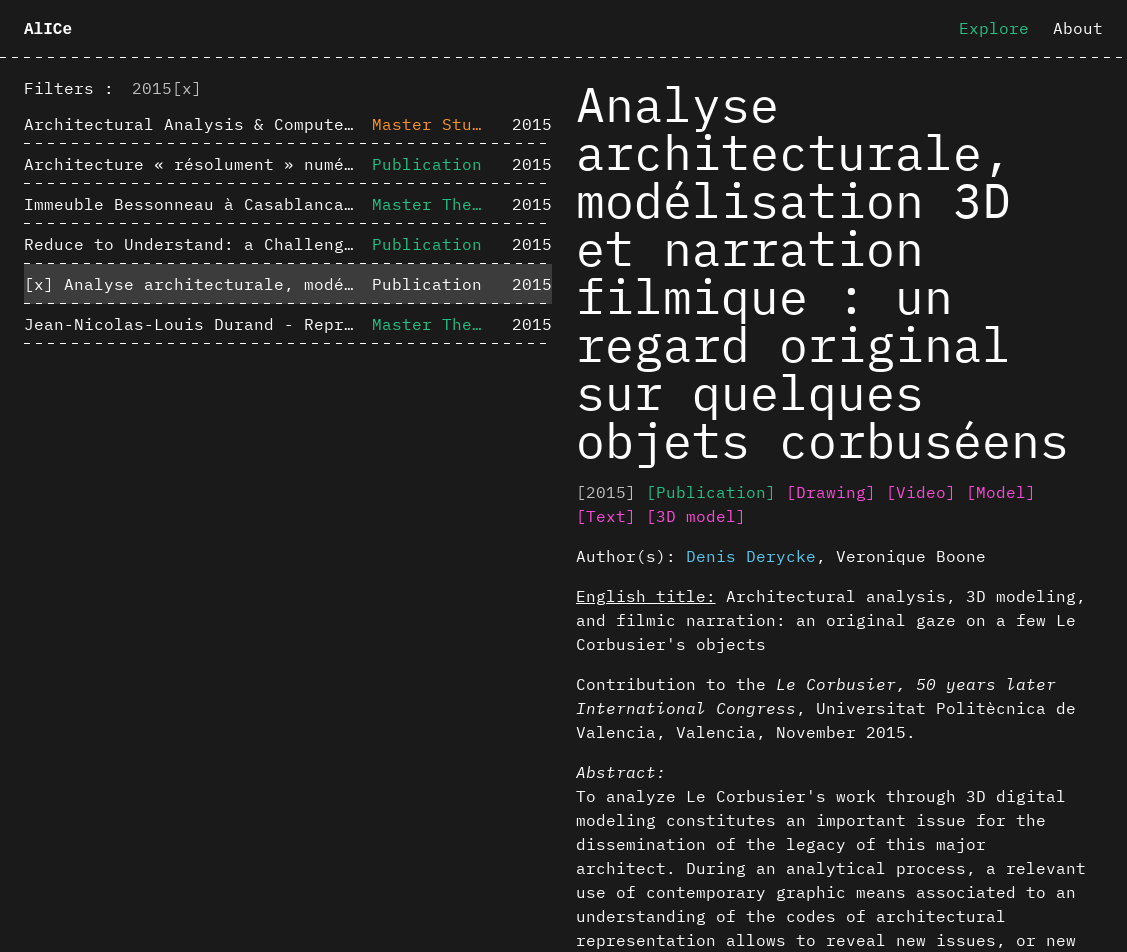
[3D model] (696, 516)
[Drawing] (831, 492)
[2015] (606, 492)
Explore (994, 28)
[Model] (1001, 492)
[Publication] (711, 492)
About (1078, 28)
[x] (187, 88)
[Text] (606, 516)
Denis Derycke (751, 556)
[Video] (921, 492)
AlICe (48, 30)
